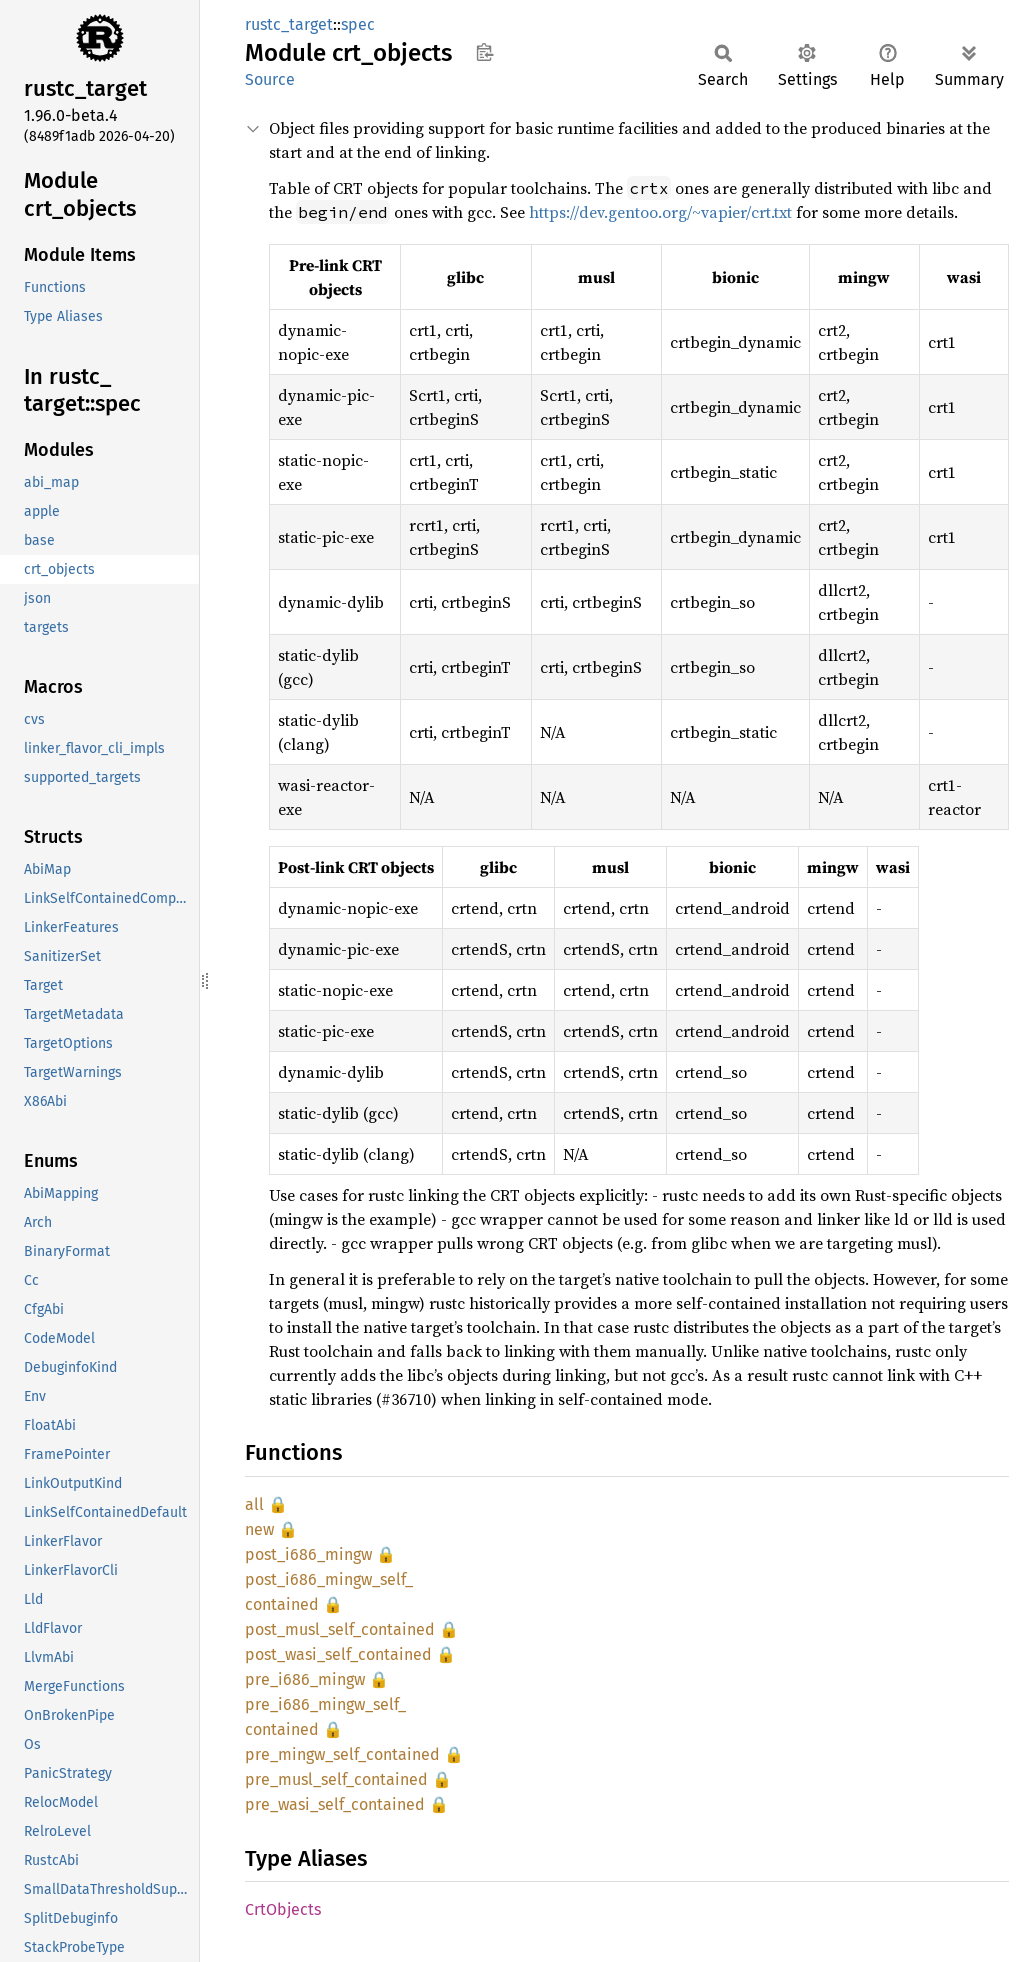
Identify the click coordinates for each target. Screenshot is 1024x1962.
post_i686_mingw (308, 1554)
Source (270, 79)
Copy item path (484, 52)
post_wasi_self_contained (338, 1654)
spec (358, 24)
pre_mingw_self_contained (342, 1754)
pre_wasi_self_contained (335, 1804)
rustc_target (289, 24)
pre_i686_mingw (305, 1679)
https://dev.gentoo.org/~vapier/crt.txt (660, 212)
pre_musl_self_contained (336, 1779)
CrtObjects (283, 1909)
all (254, 1504)
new (259, 1529)
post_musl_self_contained (340, 1629)
